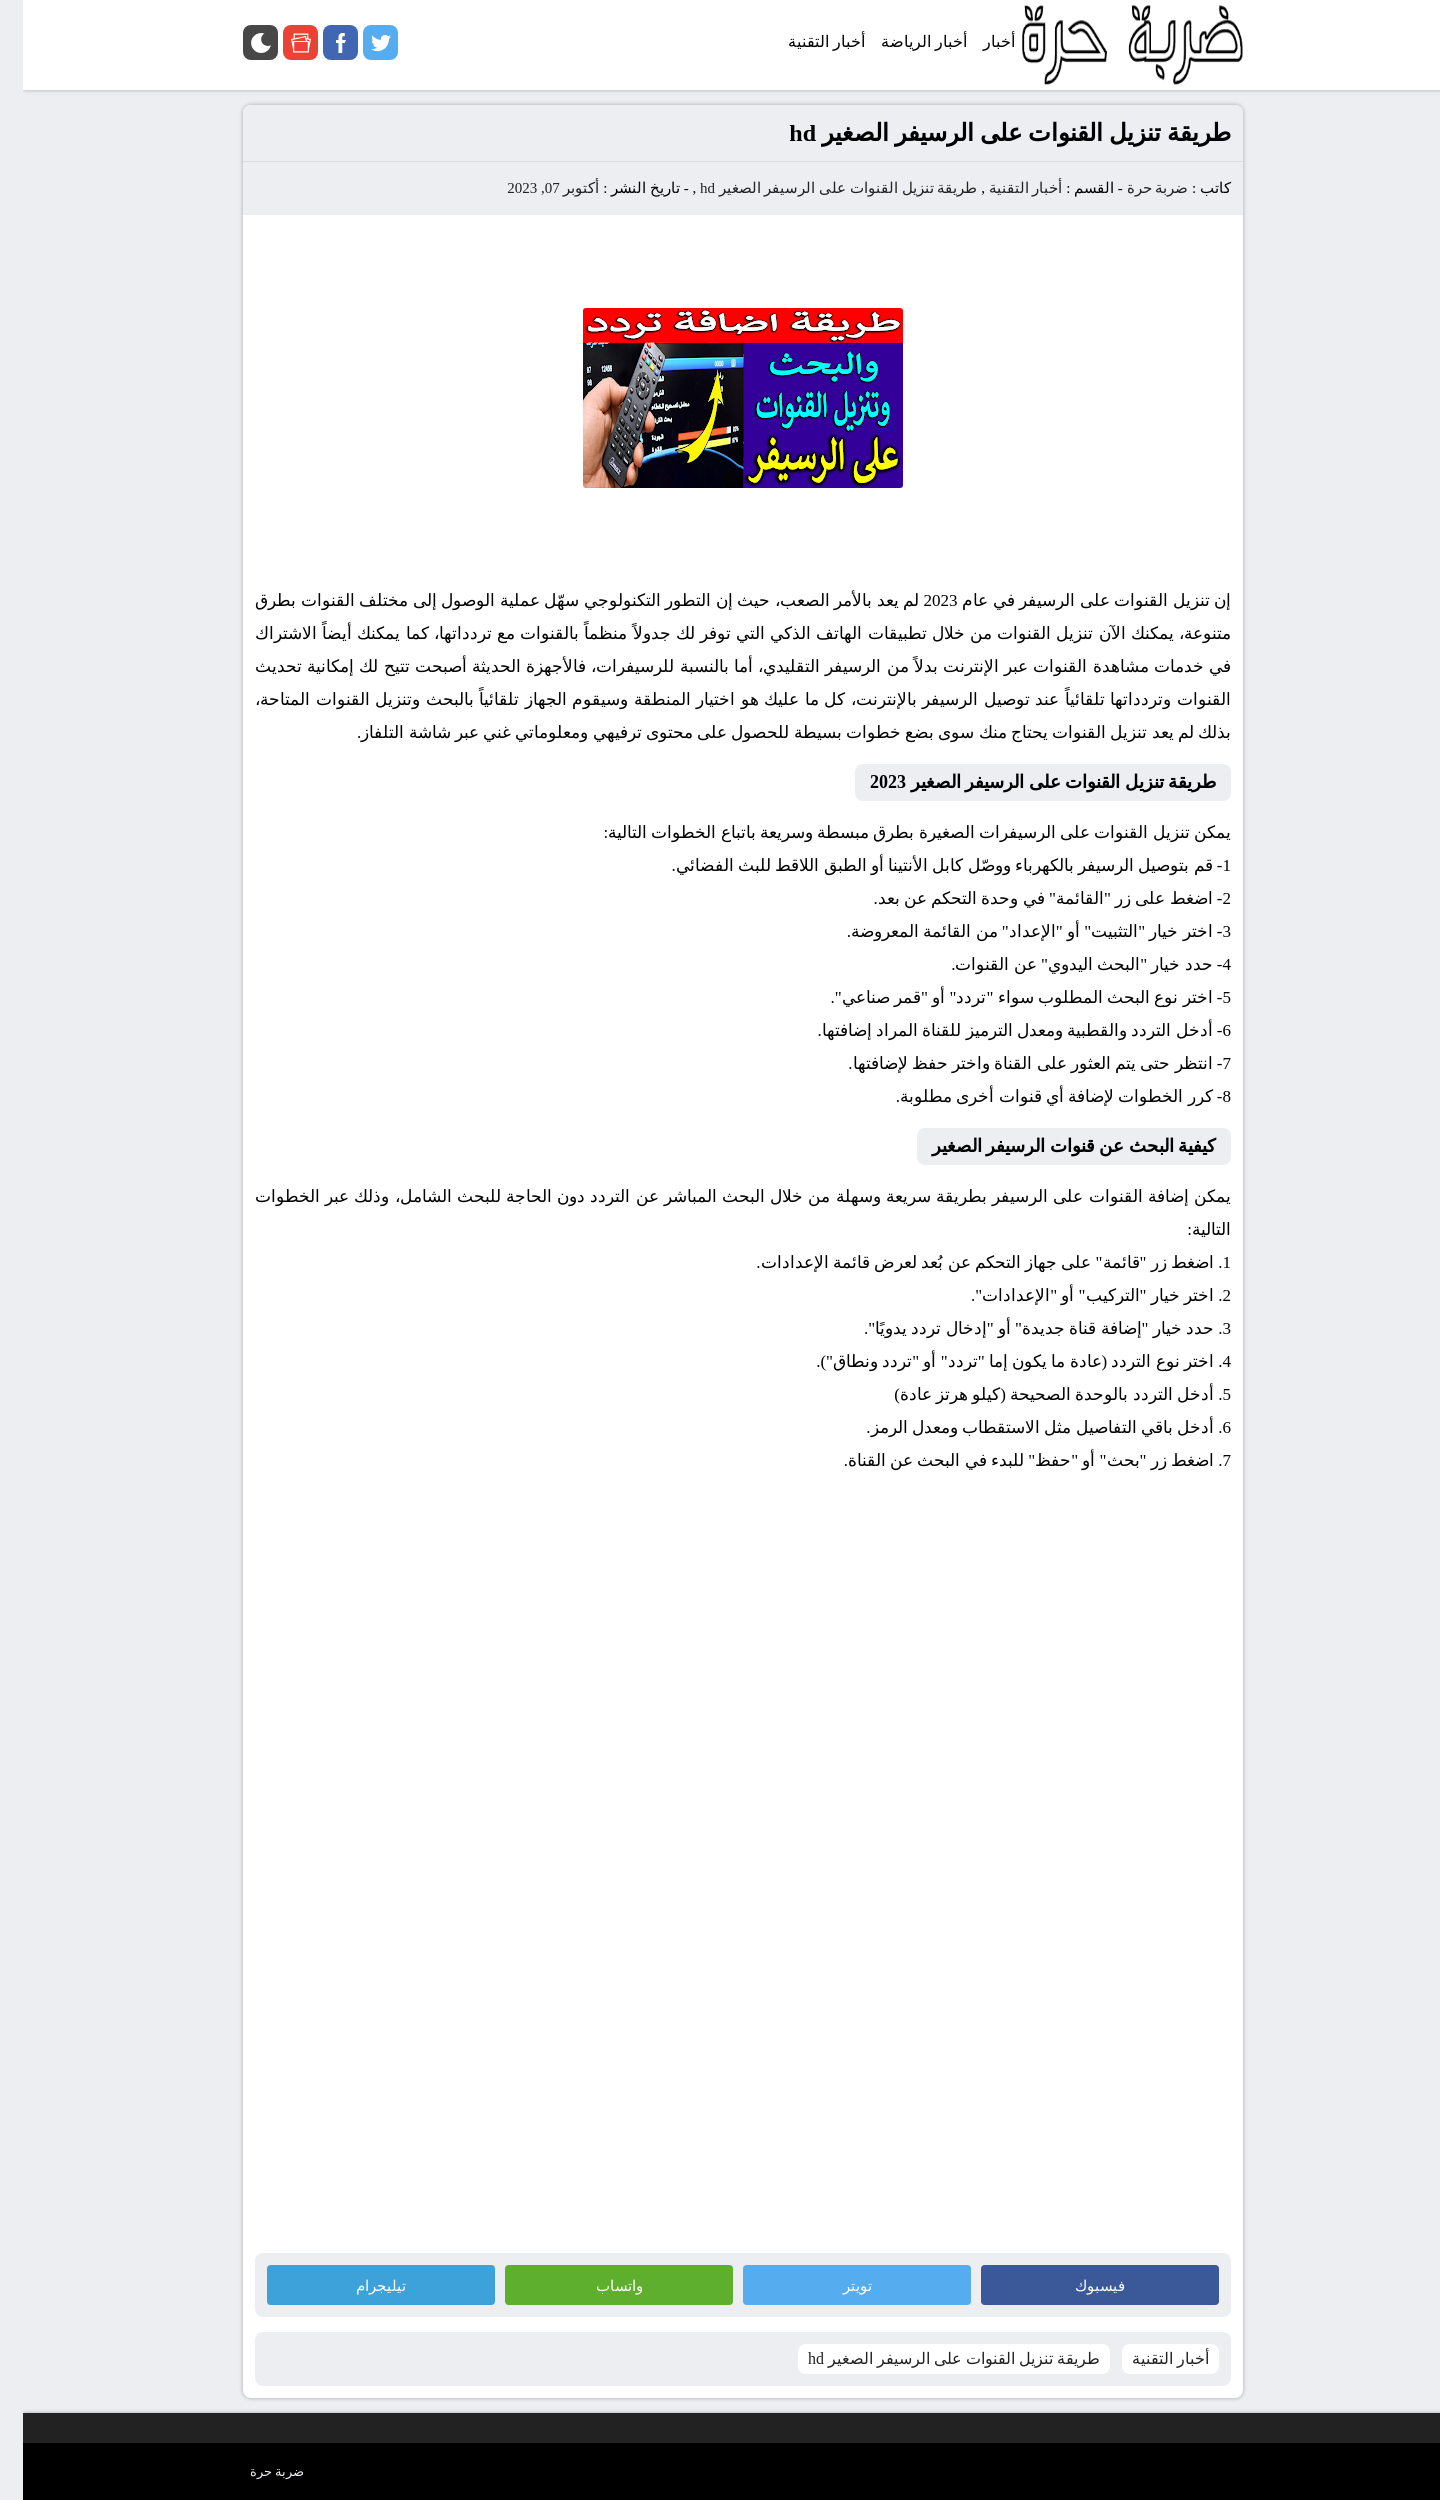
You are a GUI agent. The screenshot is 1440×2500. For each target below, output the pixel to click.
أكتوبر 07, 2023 (530, 188)
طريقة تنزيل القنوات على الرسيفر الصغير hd (816, 188)
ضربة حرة (1133, 188)
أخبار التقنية (1003, 188)
